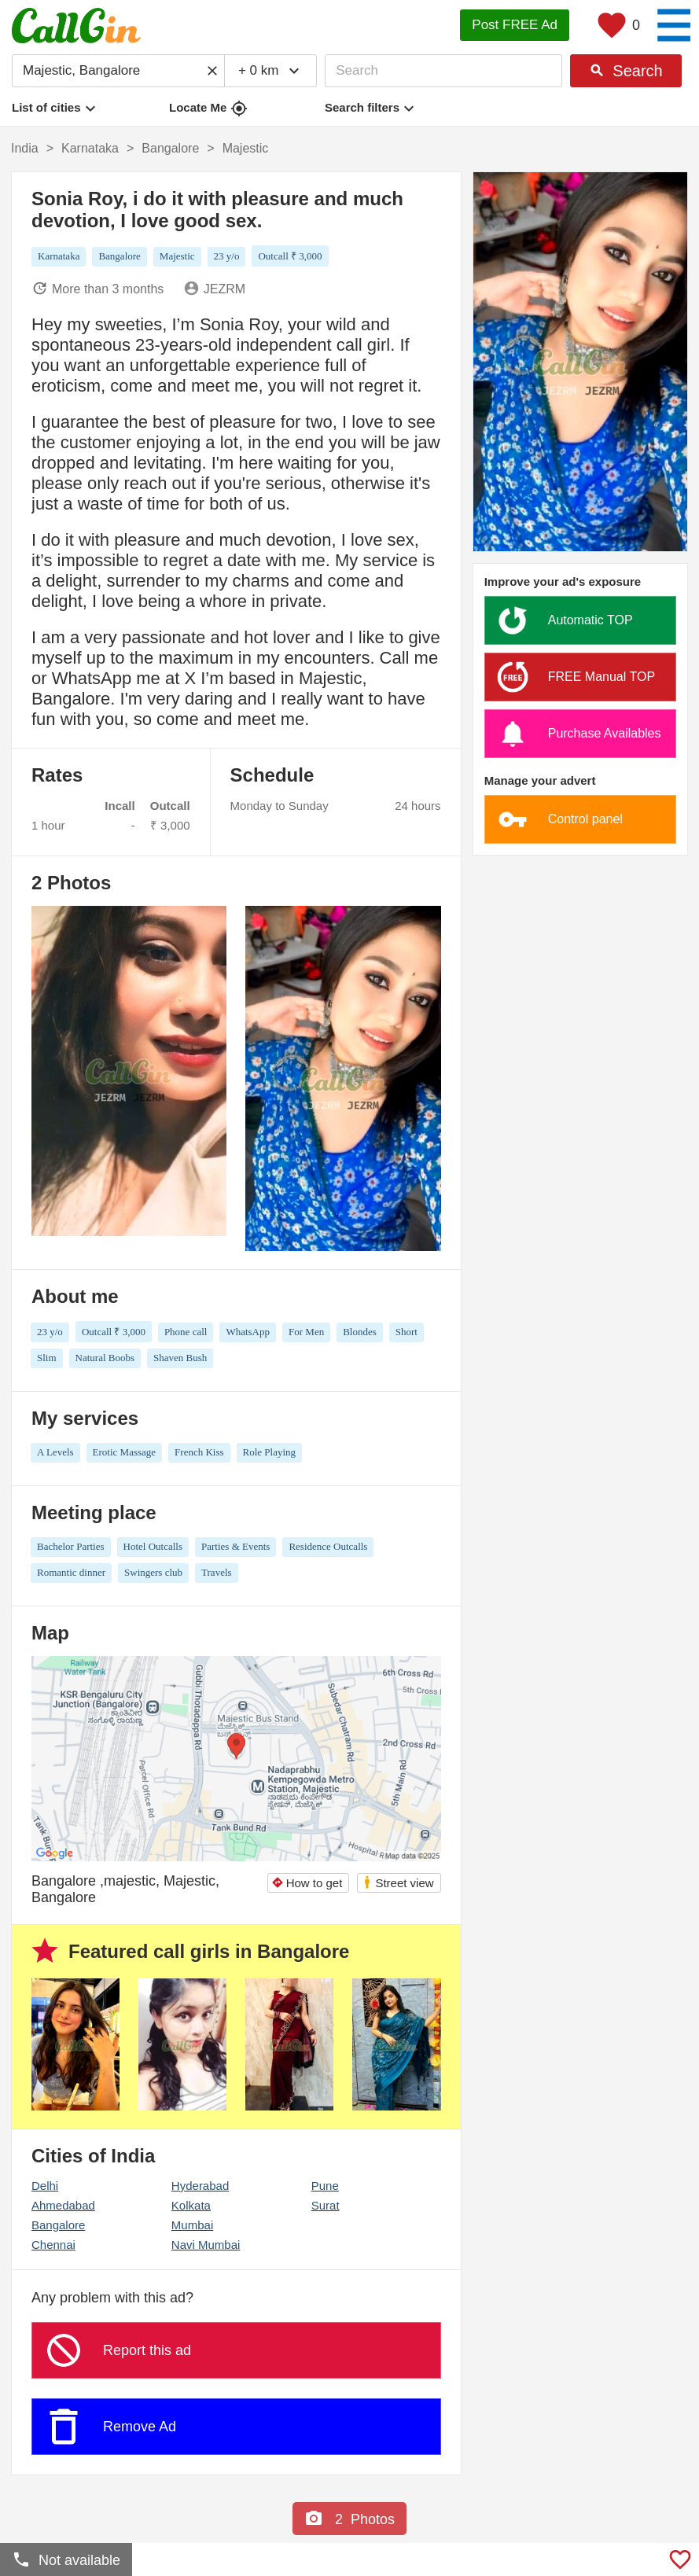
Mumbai (192, 2225)
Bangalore (58, 2225)
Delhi (44, 2185)
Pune (325, 2185)
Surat (325, 2205)
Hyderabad (200, 2185)
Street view (397, 1882)
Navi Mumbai (206, 2244)
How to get (307, 1883)
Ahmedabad (63, 2205)
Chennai (53, 2244)
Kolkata (191, 2205)
